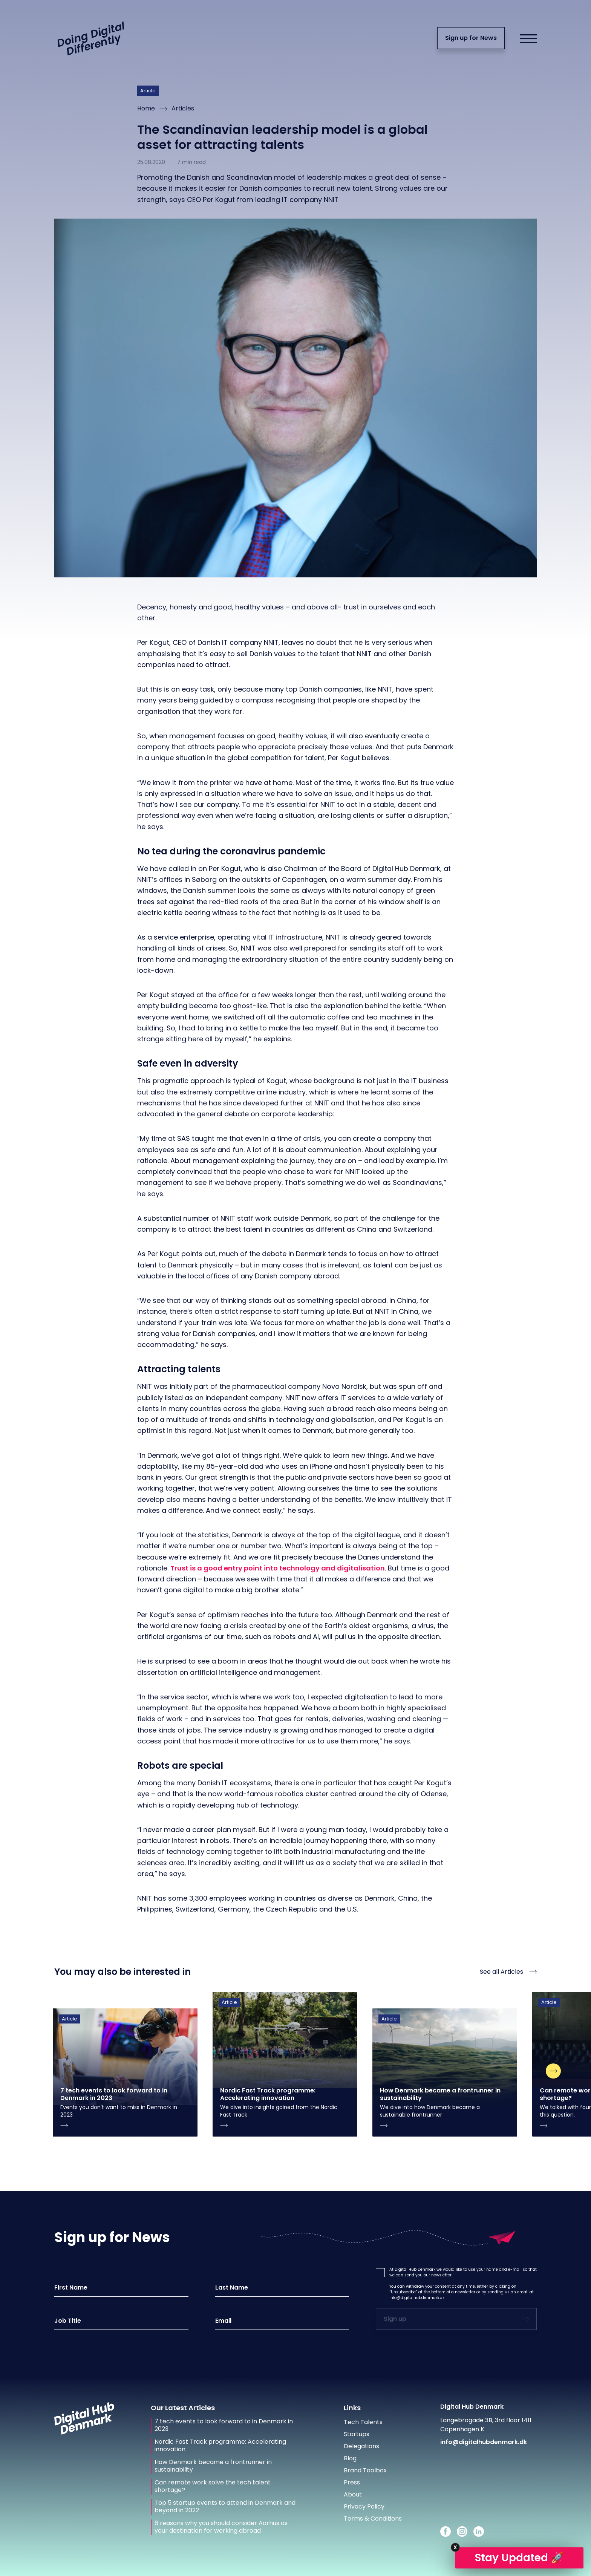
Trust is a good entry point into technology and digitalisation (277, 1568)
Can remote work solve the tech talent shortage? (213, 2486)
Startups (356, 2434)
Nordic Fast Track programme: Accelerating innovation (220, 2445)
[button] (380, 2272)
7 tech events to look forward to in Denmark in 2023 (224, 2425)
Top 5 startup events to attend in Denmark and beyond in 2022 (225, 2506)
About (353, 2494)
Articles (182, 108)
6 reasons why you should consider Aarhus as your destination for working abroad (221, 2527)
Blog (350, 2458)
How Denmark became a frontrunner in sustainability (213, 2465)
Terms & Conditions (373, 2518)
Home (146, 108)
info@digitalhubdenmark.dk (416, 2297)
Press (352, 2482)
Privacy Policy (364, 2506)
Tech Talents (363, 2422)
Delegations (361, 2446)
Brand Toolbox (365, 2470)
